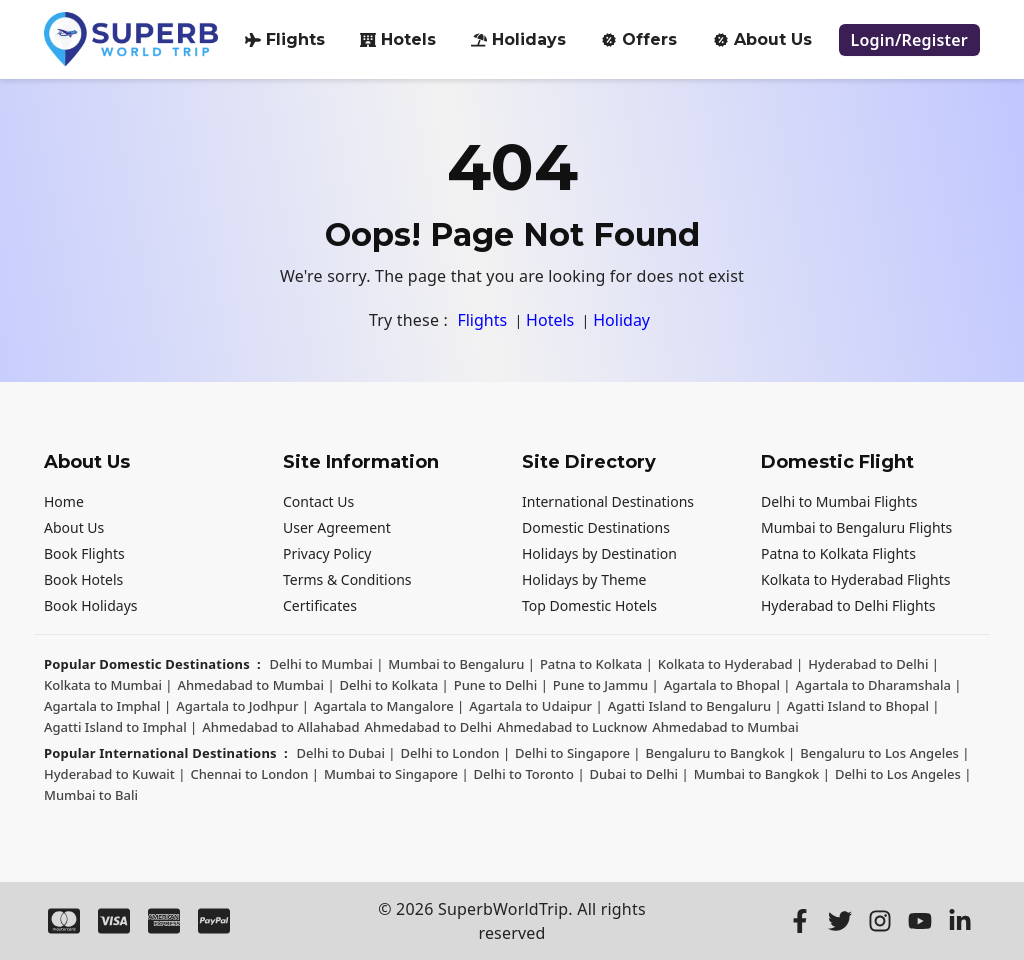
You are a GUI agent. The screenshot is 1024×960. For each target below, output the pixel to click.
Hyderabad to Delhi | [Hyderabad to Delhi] (873, 664)
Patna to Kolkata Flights (838, 553)
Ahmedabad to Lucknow (572, 727)
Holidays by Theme (584, 579)
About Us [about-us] (762, 39)
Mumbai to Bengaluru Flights (856, 527)
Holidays (518, 39)
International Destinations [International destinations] (608, 501)
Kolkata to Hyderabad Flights (855, 579)
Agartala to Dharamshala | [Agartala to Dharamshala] (878, 685)
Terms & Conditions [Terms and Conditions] (347, 579)
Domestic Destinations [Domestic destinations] (596, 527)
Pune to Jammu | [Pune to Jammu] (606, 685)
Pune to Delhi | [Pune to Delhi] (501, 685)
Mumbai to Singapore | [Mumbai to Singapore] (396, 774)
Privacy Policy (327, 553)
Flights (285, 39)
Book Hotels (83, 579)
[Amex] (164, 921)
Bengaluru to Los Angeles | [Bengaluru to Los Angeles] (884, 753)
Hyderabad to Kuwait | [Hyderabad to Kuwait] (114, 774)
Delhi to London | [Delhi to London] (455, 753)
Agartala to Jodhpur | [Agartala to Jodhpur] (242, 706)
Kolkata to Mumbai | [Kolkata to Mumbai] (108, 685)
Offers (639, 39)
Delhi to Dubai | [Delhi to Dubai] (345, 753)
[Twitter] (840, 921)
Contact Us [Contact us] (318, 501)
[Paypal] (214, 921)
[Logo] (131, 39)
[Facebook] (800, 921)
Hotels (398, 39)
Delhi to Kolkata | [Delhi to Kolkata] (394, 685)
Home (64, 501)
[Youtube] (920, 921)
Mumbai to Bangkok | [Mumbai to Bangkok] (762, 774)
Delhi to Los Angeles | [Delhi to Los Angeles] (903, 774)
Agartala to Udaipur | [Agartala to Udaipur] (535, 706)
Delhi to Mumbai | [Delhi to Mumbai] (327, 664)
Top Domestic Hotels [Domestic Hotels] (589, 605)
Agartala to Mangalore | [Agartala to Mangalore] (389, 706)
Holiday (621, 320)
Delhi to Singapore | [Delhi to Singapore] (577, 753)
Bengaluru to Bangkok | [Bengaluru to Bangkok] (720, 753)
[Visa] (114, 921)
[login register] (909, 40)
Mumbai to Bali (91, 795)
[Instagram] (880, 921)
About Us (74, 527)
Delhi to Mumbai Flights (839, 501)
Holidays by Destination (599, 553)
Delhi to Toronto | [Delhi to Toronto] (529, 774)
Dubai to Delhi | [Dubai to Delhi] (639, 774)
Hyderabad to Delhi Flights (848, 605)
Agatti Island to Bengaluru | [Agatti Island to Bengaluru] (695, 706)
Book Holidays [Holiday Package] (91, 605)
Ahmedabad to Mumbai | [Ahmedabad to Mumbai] (255, 685)
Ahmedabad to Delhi (428, 727)
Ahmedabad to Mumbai (725, 727)
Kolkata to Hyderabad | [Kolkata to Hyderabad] (730, 664)
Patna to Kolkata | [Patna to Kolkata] (596, 664)
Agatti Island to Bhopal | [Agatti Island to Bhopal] (863, 706)
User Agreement (337, 527)
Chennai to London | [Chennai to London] (254, 774)
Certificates (320, 605)
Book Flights (84, 553)
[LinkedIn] (960, 921)
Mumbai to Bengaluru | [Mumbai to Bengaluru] (461, 664)
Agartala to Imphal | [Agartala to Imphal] (107, 706)
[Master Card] (64, 921)
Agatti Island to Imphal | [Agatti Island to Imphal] (120, 727)
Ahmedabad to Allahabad (280, 727)
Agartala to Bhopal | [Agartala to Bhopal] (727, 685)
